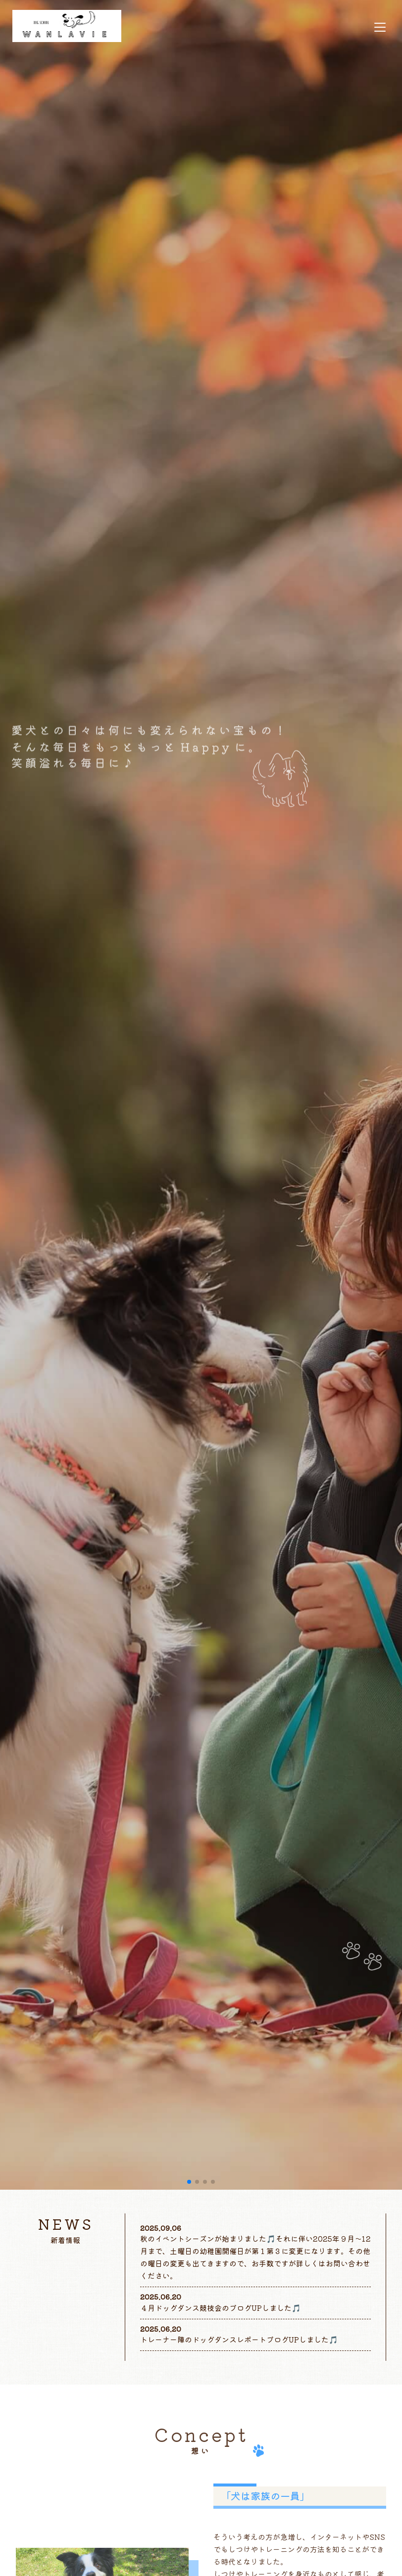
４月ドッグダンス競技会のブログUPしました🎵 (220, 2307)
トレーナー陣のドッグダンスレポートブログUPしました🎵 (239, 2339)
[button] (189, 2182)
